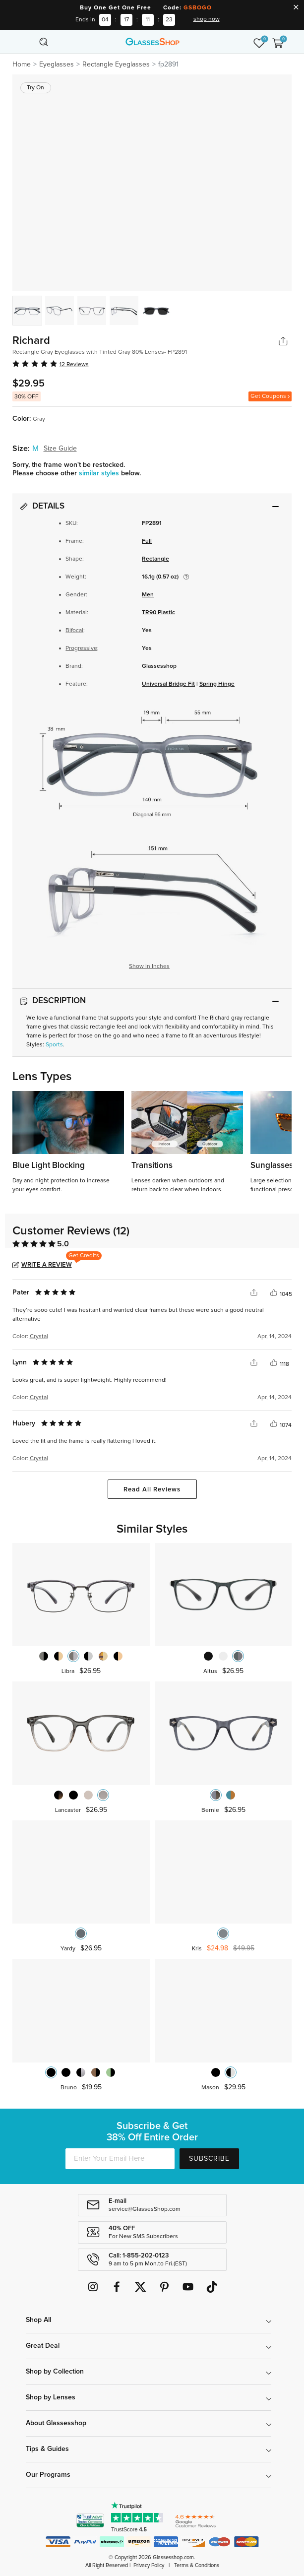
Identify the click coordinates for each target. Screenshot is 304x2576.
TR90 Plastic (158, 613)
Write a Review (46, 1265)
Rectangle (155, 559)
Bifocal (74, 631)
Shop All (38, 2320)
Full (147, 541)
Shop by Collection (55, 2371)
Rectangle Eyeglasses (116, 64)
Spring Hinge (217, 684)
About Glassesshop (56, 2423)
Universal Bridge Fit (168, 684)
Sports (54, 1045)
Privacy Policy (148, 2565)
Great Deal (43, 2345)
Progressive (81, 648)
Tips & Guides (47, 2449)
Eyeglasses (56, 64)
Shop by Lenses (50, 2397)
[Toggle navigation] (26, 42)
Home (21, 64)
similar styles (100, 473)
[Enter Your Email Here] (120, 2158)
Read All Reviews (152, 1489)
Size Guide (60, 448)
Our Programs (48, 2474)
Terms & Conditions (196, 2565)
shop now (206, 19)
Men (148, 595)
